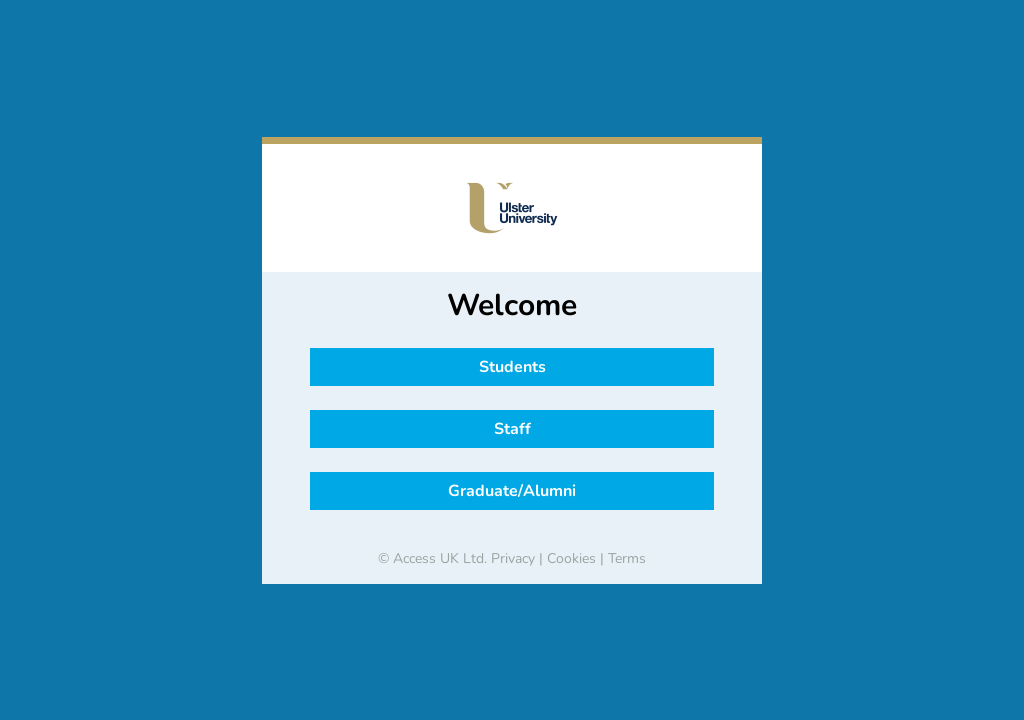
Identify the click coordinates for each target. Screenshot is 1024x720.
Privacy (513, 558)
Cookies (571, 558)
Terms (627, 558)
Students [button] (512, 367)
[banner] (512, 208)
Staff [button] (512, 429)
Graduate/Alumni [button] (512, 491)
